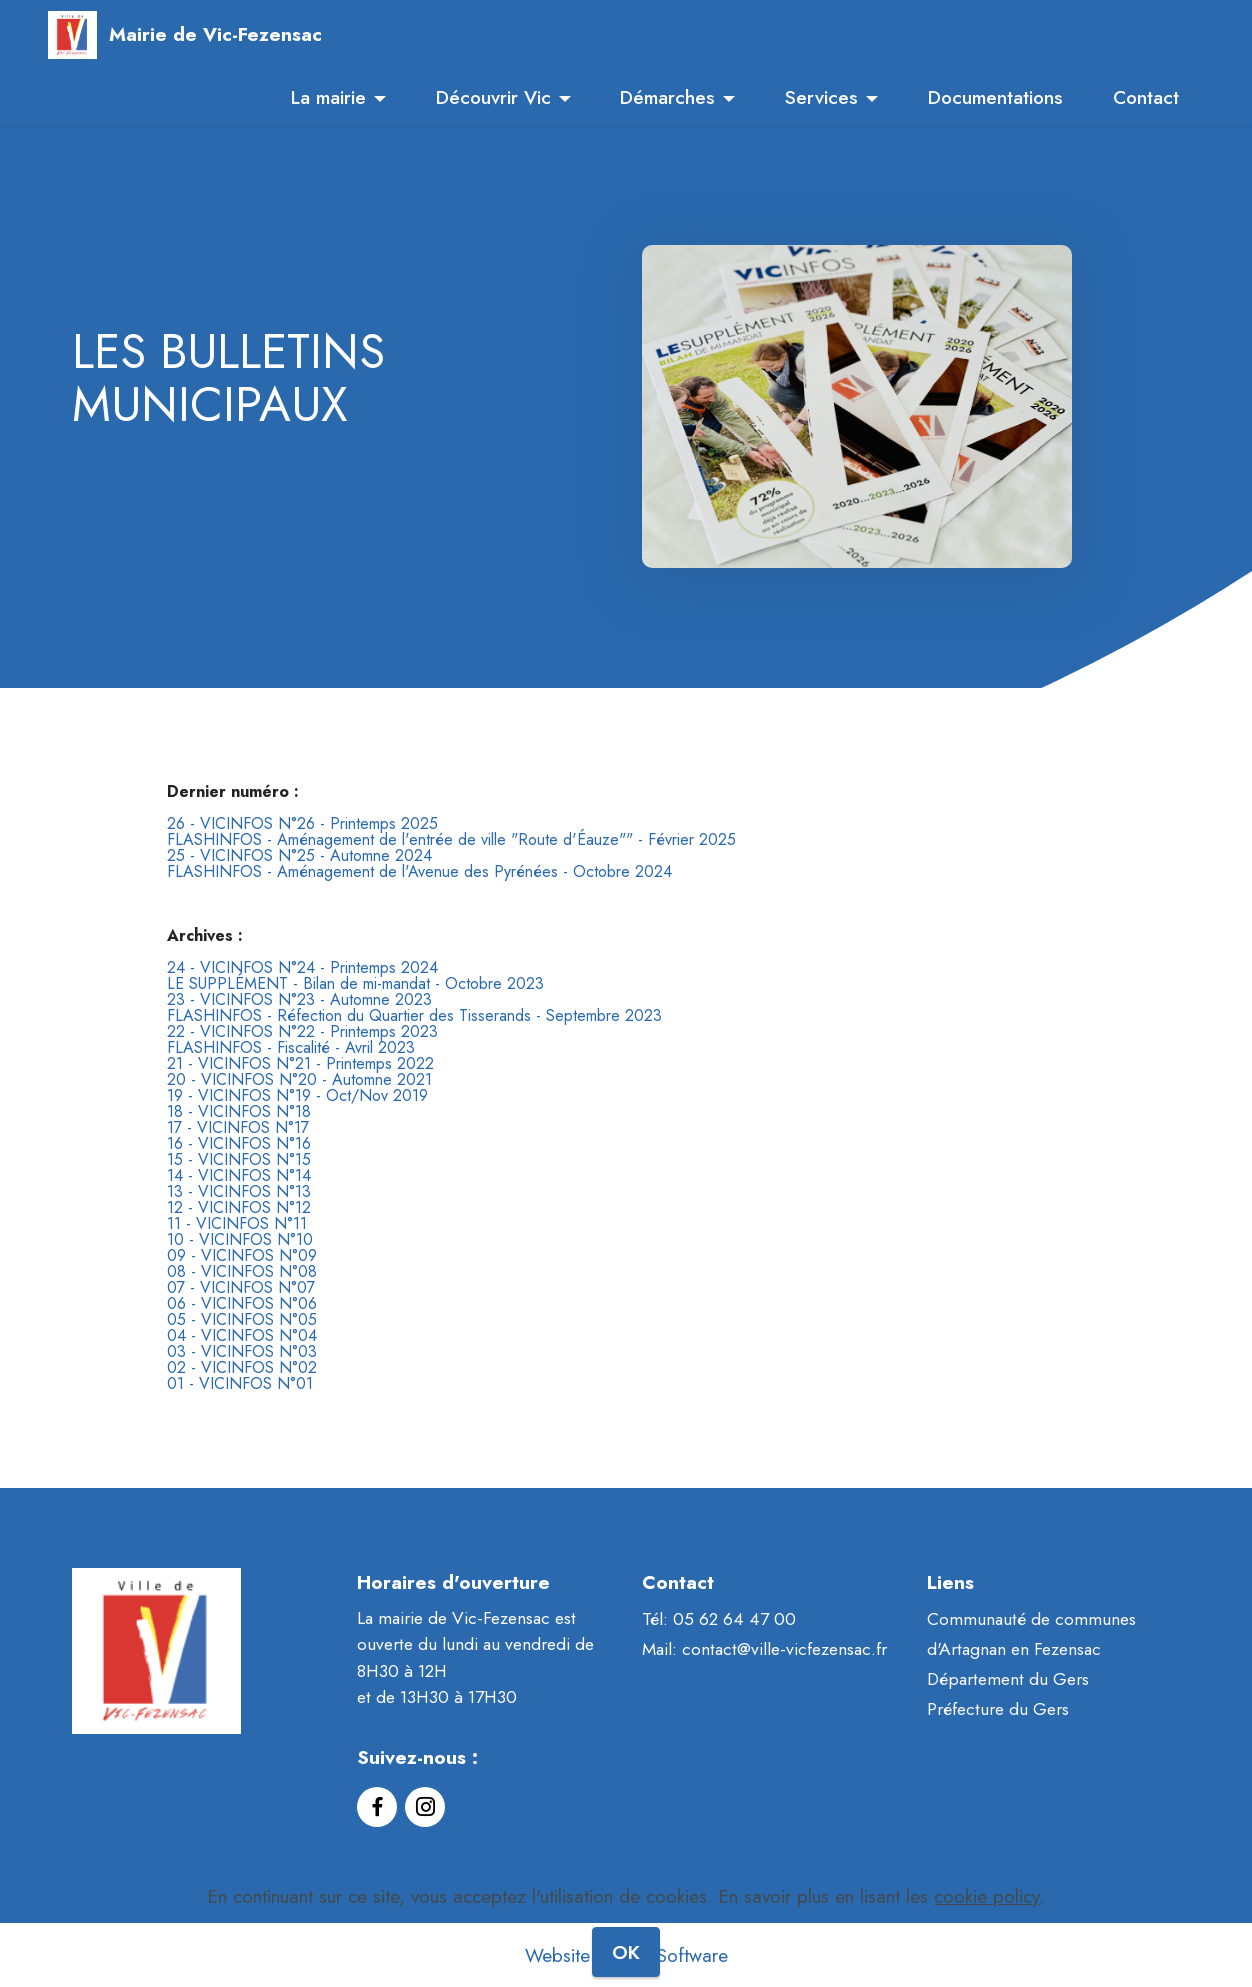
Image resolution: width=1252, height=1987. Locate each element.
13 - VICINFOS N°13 (239, 1191)
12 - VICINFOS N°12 (239, 1207)
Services (821, 97)
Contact (1146, 97)
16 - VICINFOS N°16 (239, 1143)
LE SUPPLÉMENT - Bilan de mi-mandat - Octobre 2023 (355, 983)
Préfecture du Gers (998, 1709)
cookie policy (986, 1936)
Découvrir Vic (493, 97)
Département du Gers (1008, 1679)
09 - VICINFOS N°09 (242, 1255)
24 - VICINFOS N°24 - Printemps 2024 (302, 967)
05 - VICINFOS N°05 (242, 1319)
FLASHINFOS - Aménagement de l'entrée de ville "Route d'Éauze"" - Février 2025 (451, 839)
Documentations (995, 97)
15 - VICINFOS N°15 (239, 1159)
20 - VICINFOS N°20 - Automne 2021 (299, 1079)
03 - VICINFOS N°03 (242, 1351)
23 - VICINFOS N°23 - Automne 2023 (299, 999)
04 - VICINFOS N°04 (242, 1335)
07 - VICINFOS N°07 (241, 1287)
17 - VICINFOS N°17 (238, 1127)
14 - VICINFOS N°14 (239, 1175)
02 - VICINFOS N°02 (242, 1367)
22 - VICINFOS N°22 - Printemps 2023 (302, 1031)
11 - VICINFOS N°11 (237, 1223)
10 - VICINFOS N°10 (240, 1239)
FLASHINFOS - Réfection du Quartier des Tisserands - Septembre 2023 (414, 1015)
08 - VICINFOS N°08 (242, 1271)
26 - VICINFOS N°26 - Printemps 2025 (302, 823)
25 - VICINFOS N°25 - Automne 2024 (299, 855)
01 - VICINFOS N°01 (240, 1383)
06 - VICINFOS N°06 (242, 1303)
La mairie (328, 97)
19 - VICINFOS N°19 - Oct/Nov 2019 (297, 1095)
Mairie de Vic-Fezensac (215, 34)
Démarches (667, 97)
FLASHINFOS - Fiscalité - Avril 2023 (291, 1047)
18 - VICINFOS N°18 (239, 1111)
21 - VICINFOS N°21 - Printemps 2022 (300, 1063)
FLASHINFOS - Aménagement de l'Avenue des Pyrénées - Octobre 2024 (419, 871)
